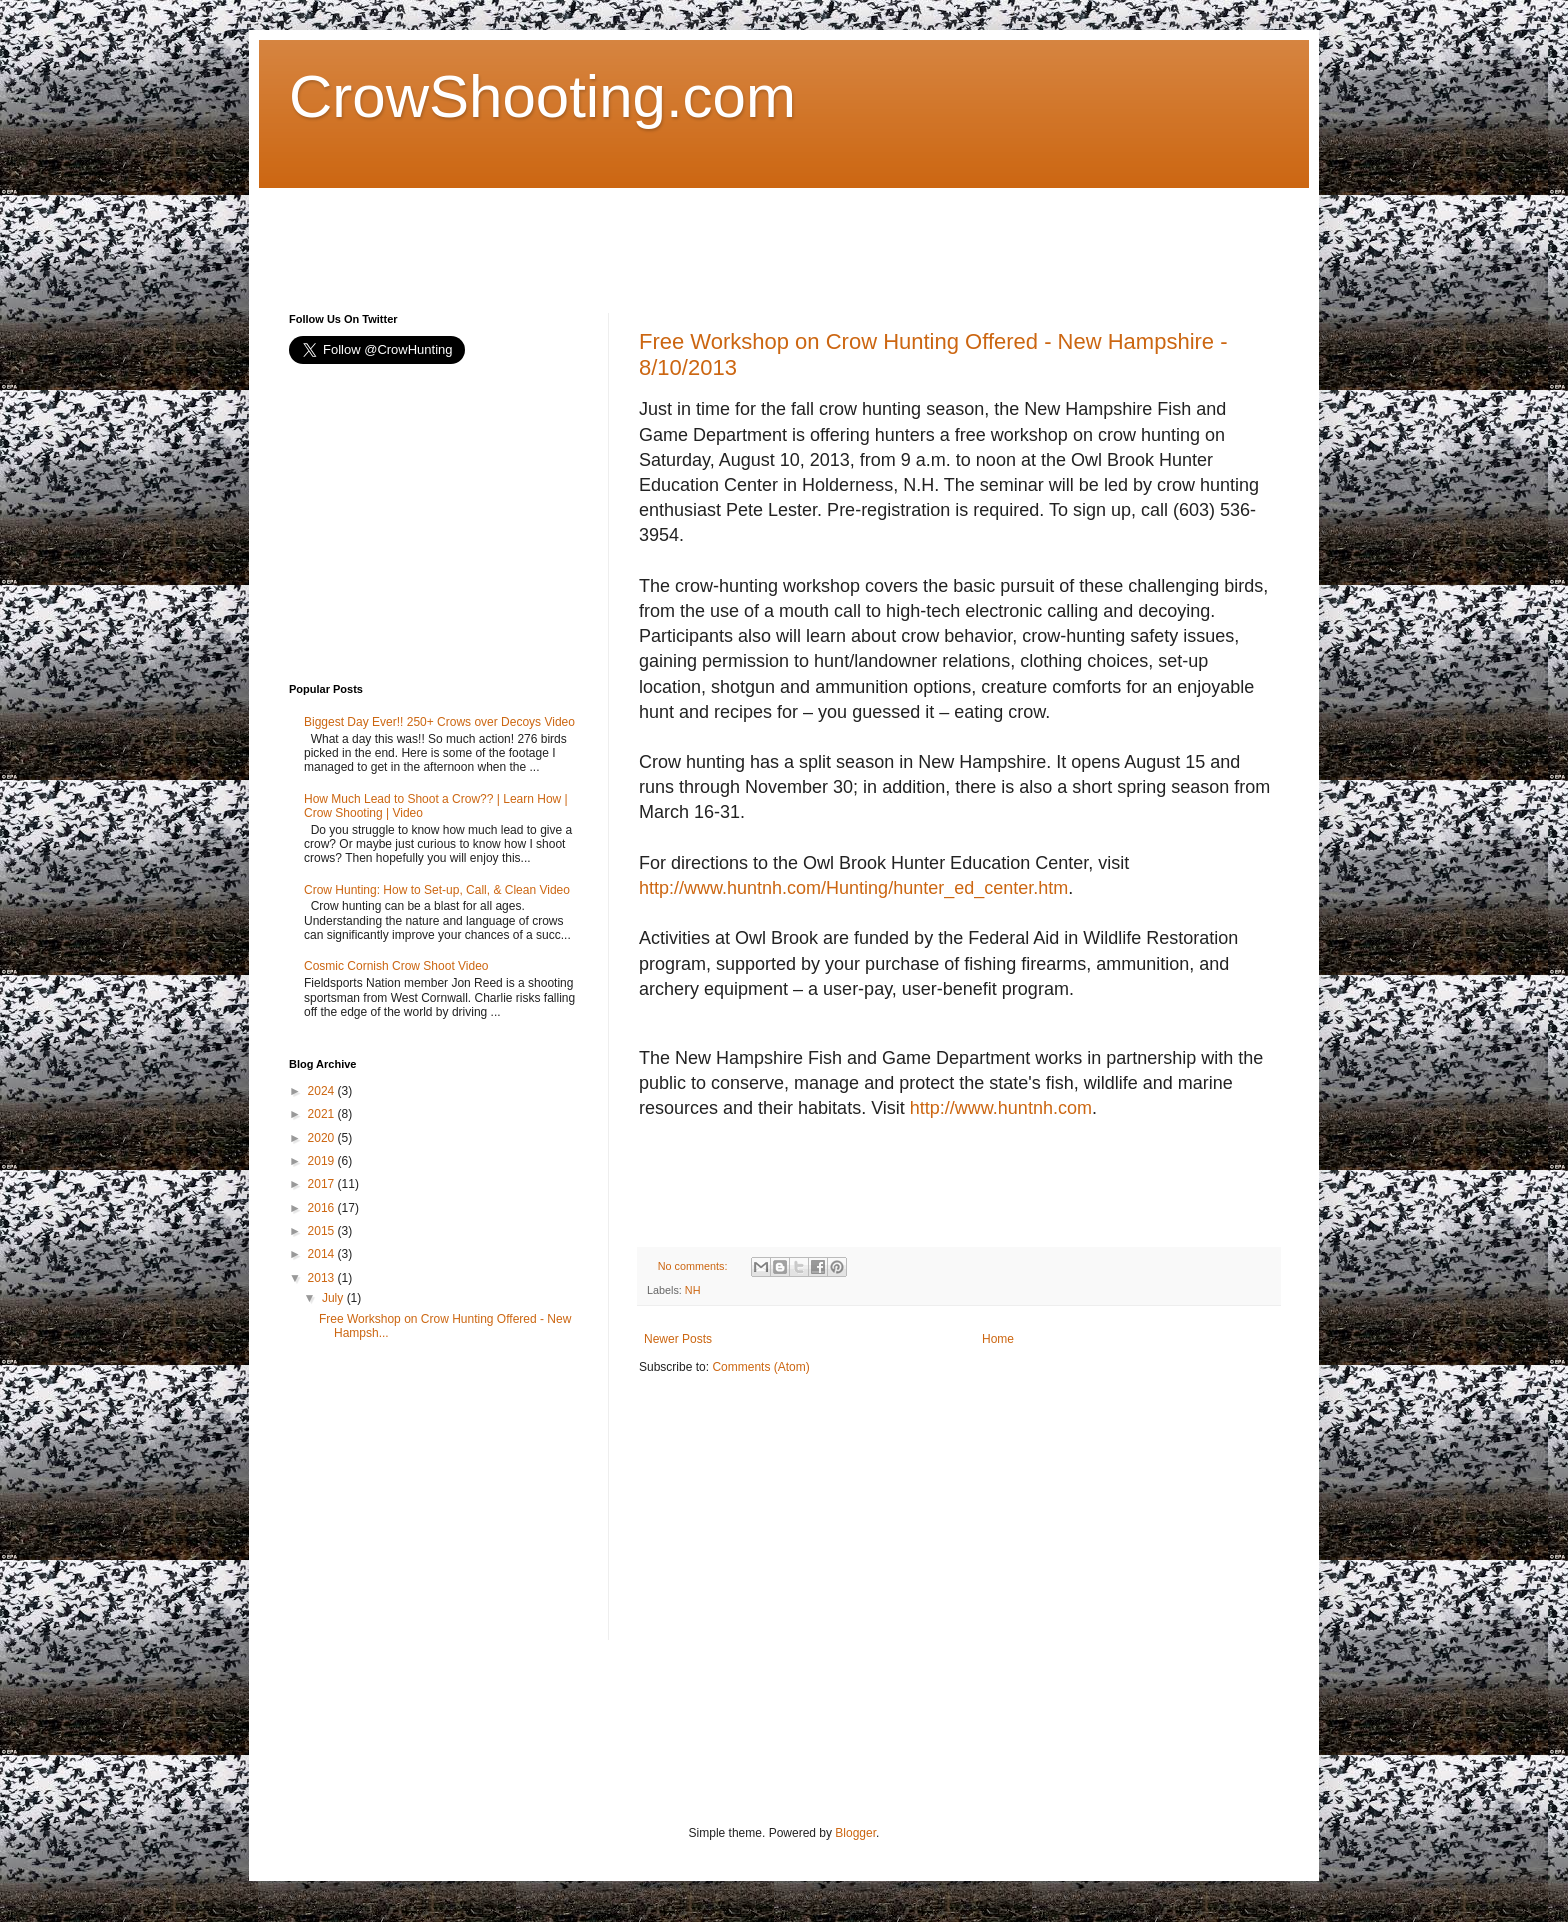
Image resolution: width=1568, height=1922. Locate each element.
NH (693, 1290)
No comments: (694, 1266)
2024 (323, 1091)
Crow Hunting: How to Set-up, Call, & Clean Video (437, 890)
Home (998, 1339)
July (334, 1298)
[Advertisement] (653, 233)
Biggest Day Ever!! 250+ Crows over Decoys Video (439, 722)
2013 (323, 1278)
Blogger (855, 1833)
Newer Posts (678, 1339)
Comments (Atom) (760, 1367)
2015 (323, 1231)
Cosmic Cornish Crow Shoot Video (396, 966)
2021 (323, 1114)
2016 (323, 1208)
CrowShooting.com (542, 96)
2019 (323, 1161)
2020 (323, 1138)
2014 (323, 1254)
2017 (323, 1184)
